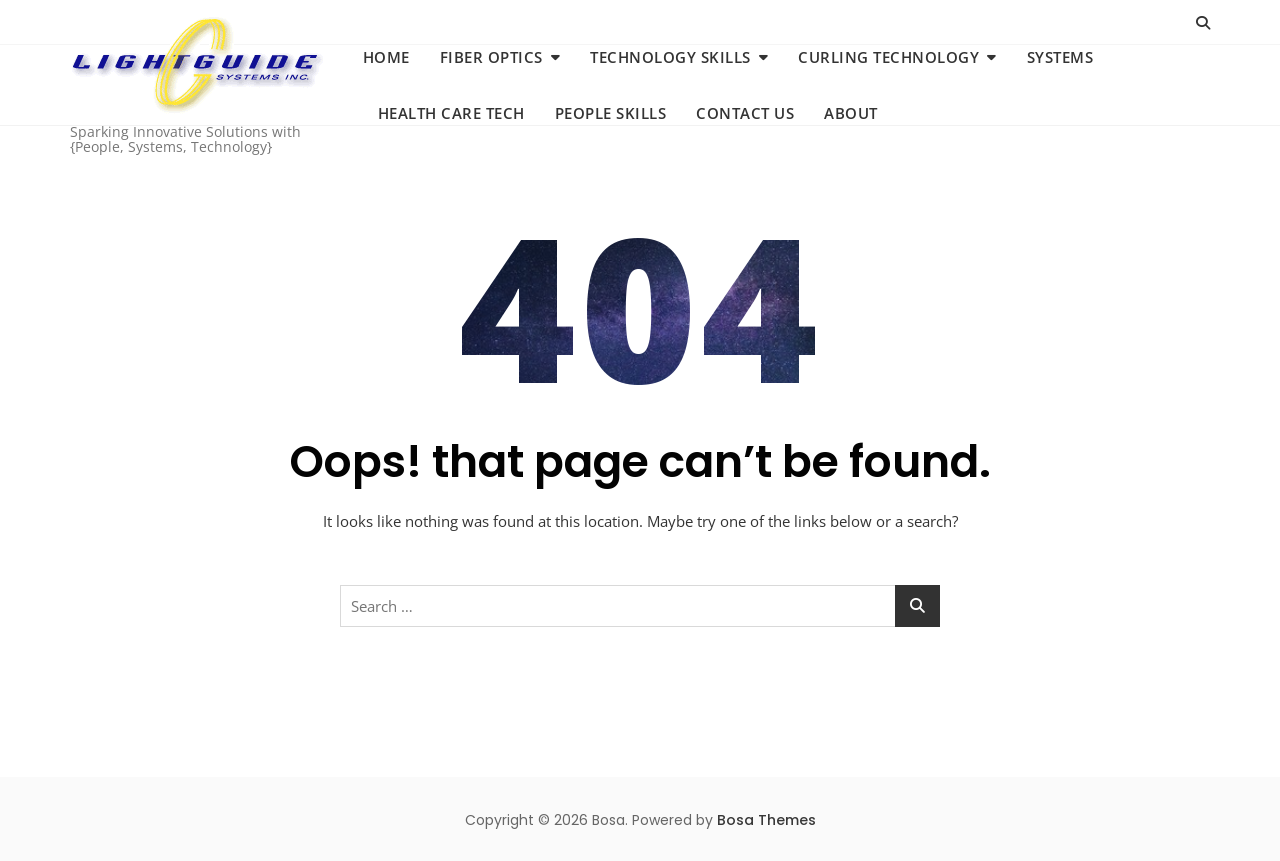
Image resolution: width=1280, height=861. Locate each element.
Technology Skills (670, 57)
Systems (1060, 57)
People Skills (611, 113)
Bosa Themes (766, 820)
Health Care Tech (451, 113)
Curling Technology (888, 57)
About (851, 113)
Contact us (745, 113)
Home (386, 57)
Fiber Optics (491, 57)
